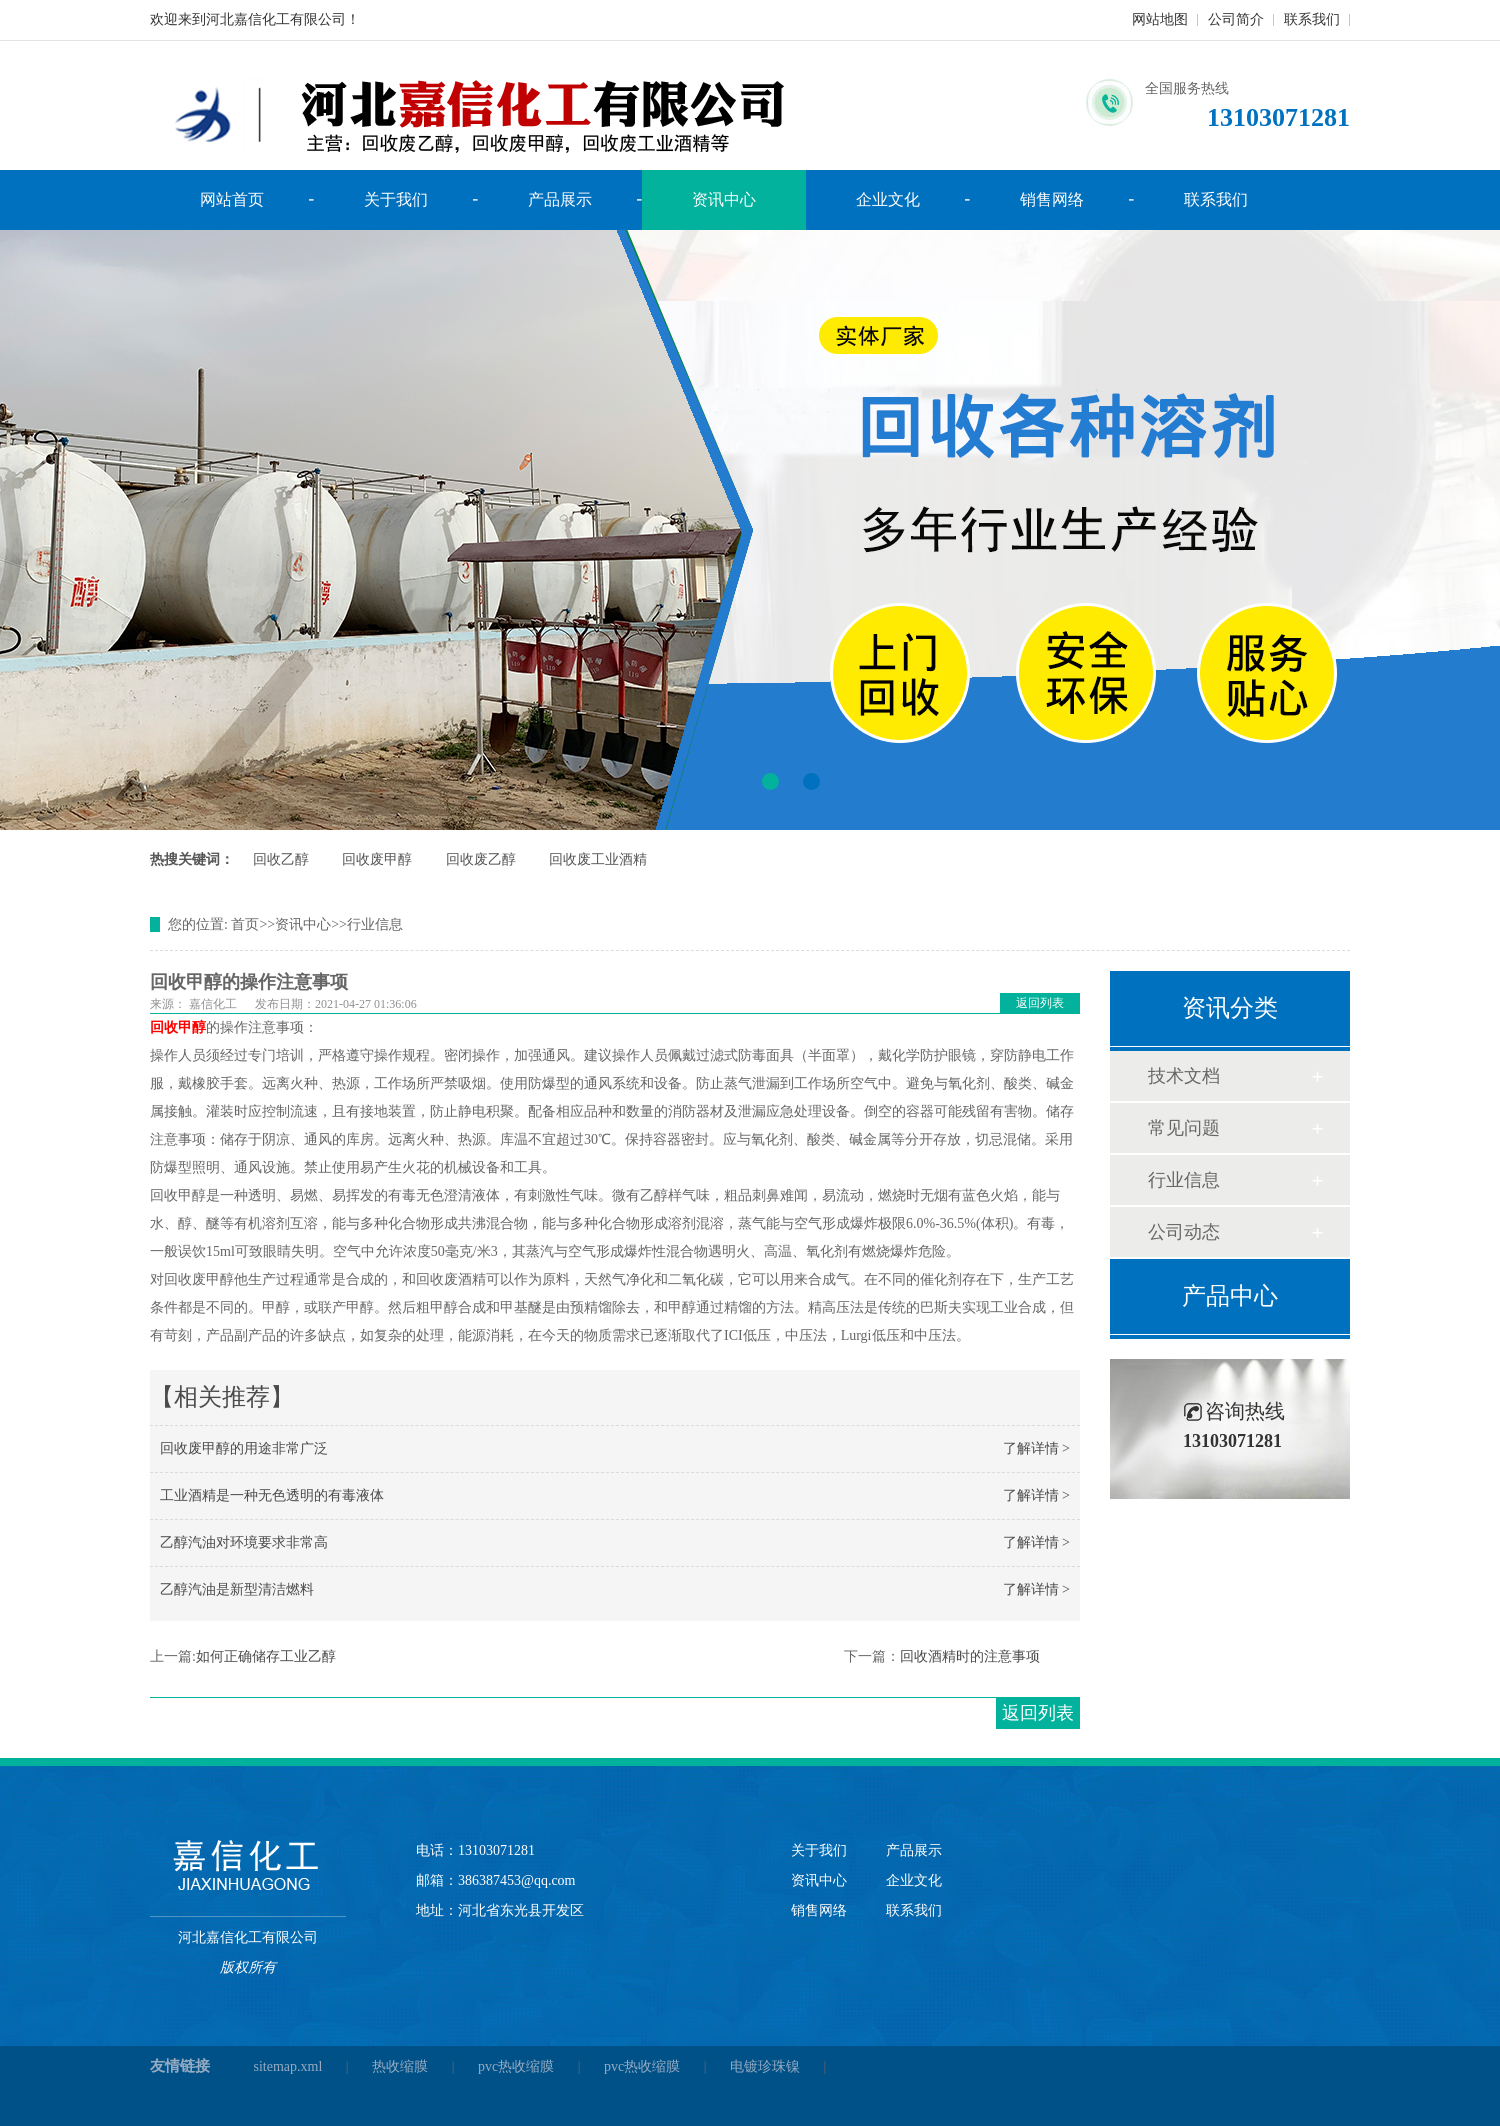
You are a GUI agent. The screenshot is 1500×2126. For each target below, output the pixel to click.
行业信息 (375, 924)
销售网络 (1052, 199)
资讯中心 (724, 199)
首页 (245, 924)
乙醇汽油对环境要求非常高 (244, 1542)
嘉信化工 (213, 1004)
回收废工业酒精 (598, 859)
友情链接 (180, 2066)
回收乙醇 (281, 859)
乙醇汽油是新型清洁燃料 (237, 1589)
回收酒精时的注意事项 (970, 1656)
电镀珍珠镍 (765, 2066)
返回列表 (1040, 1003)
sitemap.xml (288, 2066)
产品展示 (560, 199)
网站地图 (1160, 19)
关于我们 (396, 199)
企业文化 (888, 199)
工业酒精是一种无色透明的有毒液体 (272, 1495)
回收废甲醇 (377, 859)
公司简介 (1236, 19)
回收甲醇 (178, 1027)
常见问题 (1184, 1128)
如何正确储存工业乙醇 (266, 1656)
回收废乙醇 (481, 859)
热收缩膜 (400, 2066)
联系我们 (1312, 19)
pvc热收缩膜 (516, 2066)
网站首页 (232, 199)
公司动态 (1184, 1232)
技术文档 (1184, 1076)
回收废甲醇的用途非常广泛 (244, 1448)
